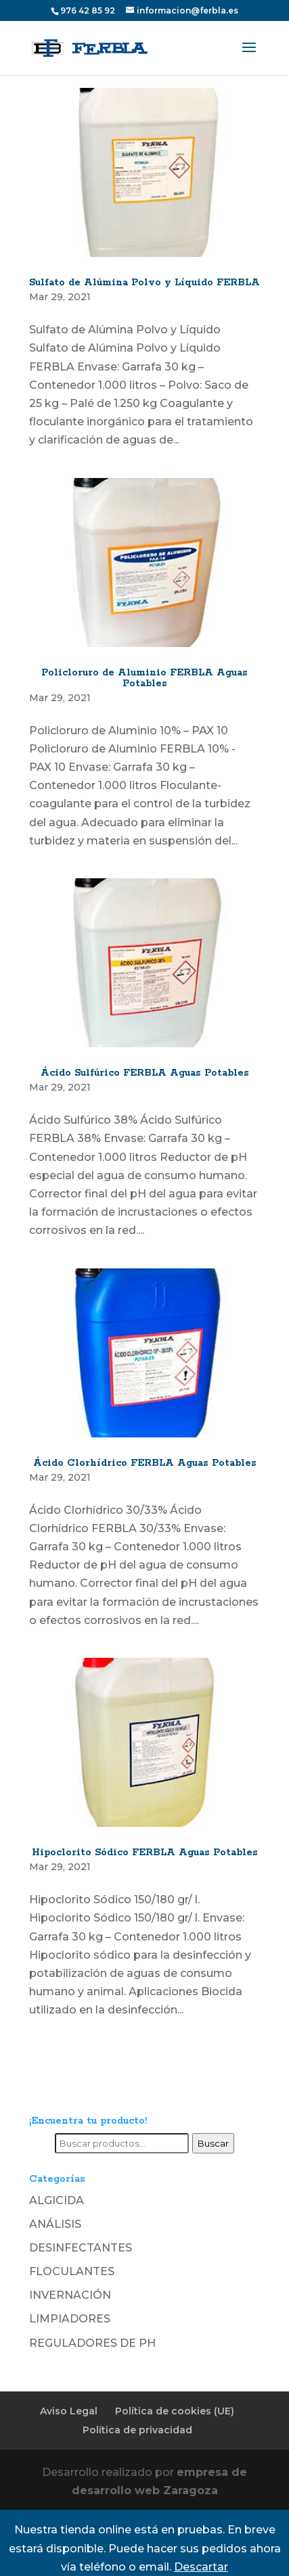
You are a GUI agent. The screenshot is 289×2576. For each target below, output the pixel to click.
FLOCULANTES (71, 2271)
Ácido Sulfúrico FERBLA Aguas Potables (145, 1073)
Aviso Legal (68, 2411)
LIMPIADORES (69, 2318)
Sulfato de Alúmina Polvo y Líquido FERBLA (144, 283)
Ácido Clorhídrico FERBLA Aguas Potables (145, 1463)
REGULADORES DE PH (92, 2343)
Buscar (213, 2143)
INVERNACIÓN (70, 2295)
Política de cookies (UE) (174, 2411)
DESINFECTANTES (80, 2247)
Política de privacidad (137, 2430)
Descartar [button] (201, 2566)
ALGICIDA (56, 2200)
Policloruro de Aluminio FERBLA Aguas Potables (144, 678)
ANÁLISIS (55, 2224)
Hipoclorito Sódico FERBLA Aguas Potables (145, 1852)
